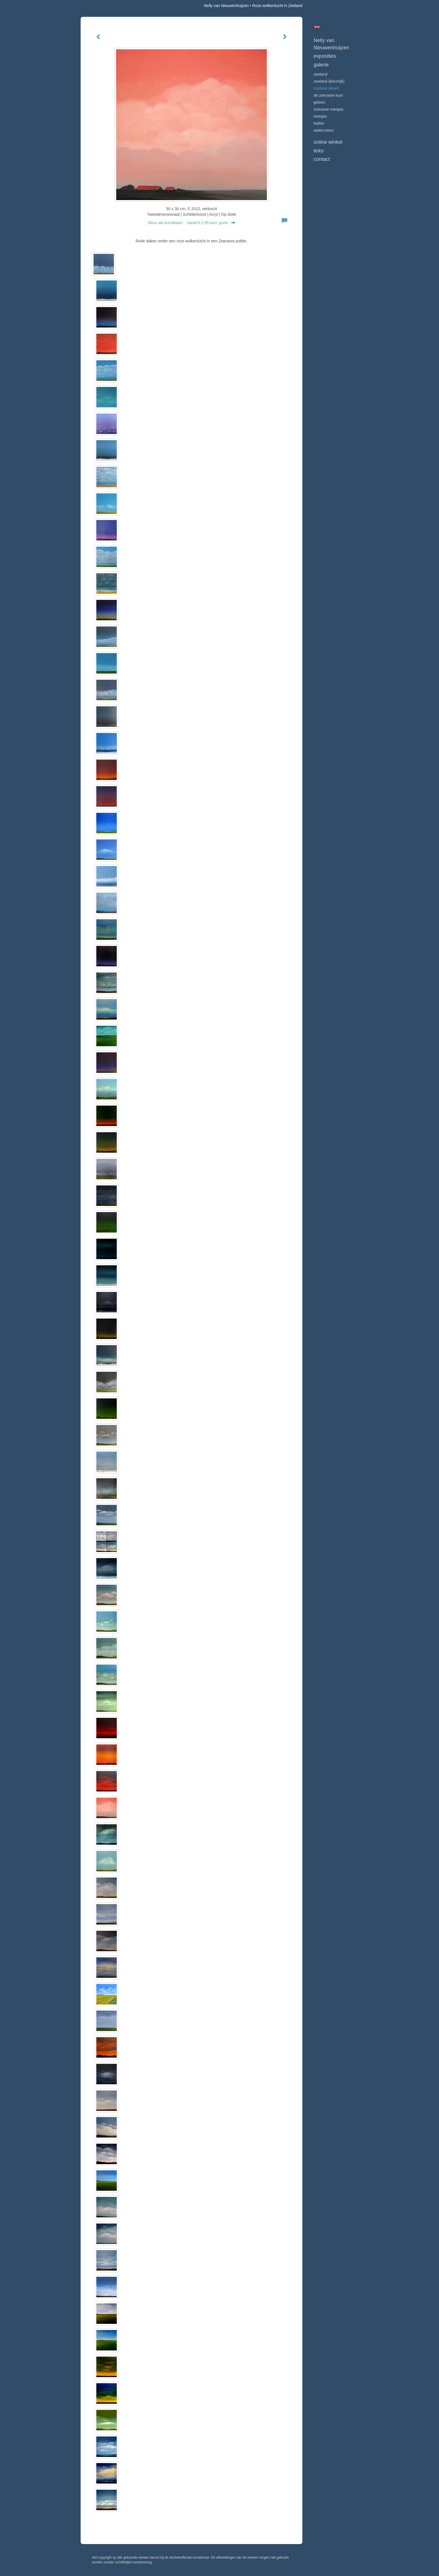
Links (319, 151)
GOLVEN (319, 102)
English (317, 27)
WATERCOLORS (324, 130)
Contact (322, 159)
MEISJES (320, 116)
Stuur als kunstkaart (191, 223)
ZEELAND (320, 74)
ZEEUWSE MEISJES (329, 109)
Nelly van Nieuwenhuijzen (226, 5)
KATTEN (319, 123)
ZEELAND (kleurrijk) (329, 81)
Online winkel (328, 142)
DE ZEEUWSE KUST (328, 95)
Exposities (325, 56)
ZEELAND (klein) (326, 88)
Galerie (321, 65)
